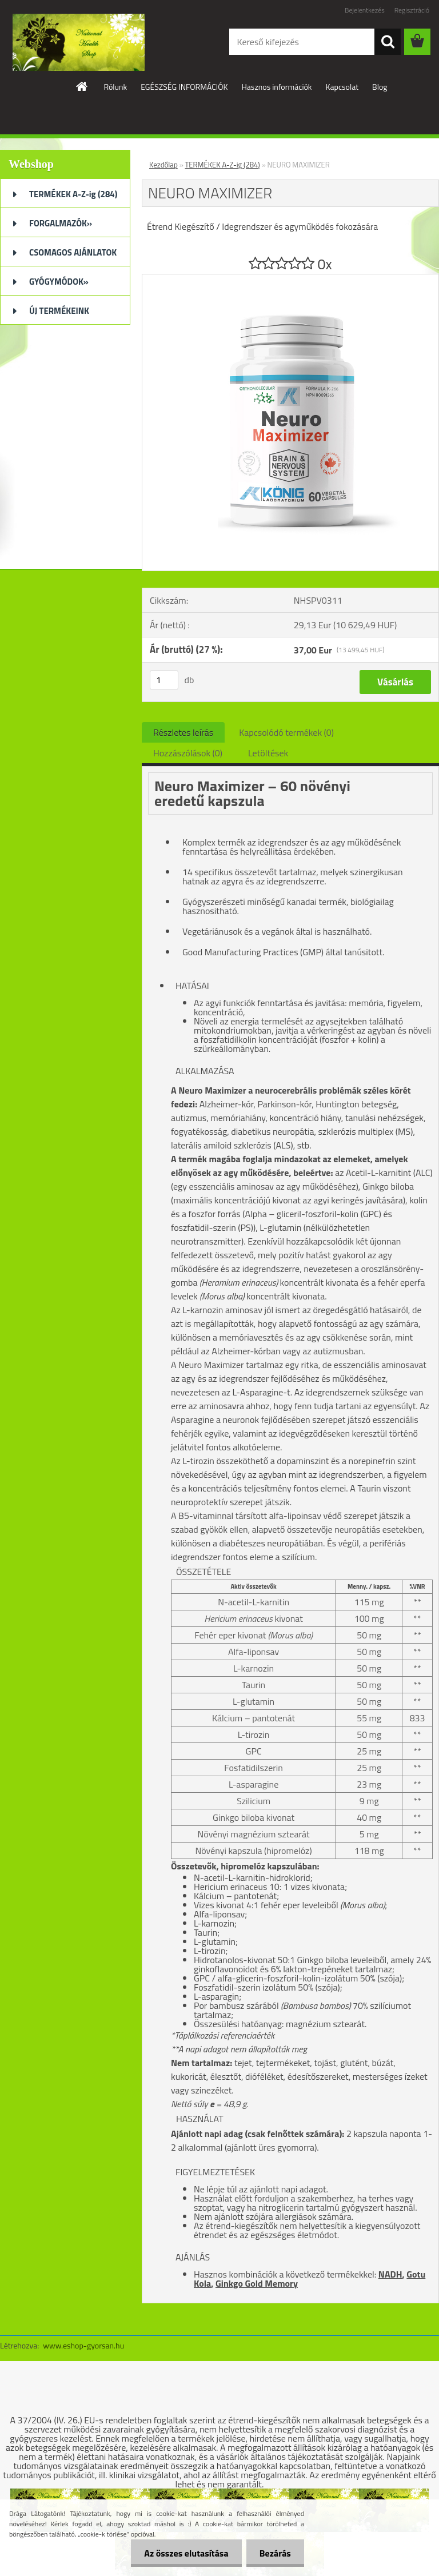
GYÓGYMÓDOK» (59, 281)
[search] (387, 42)
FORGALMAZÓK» (60, 223)
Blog (379, 87)
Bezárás (274, 2553)
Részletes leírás (183, 732)
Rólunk (115, 87)
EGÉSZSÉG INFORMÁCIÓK (184, 87)
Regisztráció (411, 10)
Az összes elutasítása (183, 2553)
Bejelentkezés (365, 10)
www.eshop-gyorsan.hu (83, 2345)
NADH (390, 2274)
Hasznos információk (276, 87)
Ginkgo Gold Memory (256, 2283)
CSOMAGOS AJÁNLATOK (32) (73, 256)
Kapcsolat (342, 87)
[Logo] (78, 42)
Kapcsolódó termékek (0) (286, 732)
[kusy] (164, 680)
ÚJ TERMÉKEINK (59, 310)
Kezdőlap (163, 164)
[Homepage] (82, 86)
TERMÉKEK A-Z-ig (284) (73, 194)
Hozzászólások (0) (187, 753)
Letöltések (268, 753)
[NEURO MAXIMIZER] (290, 279)
